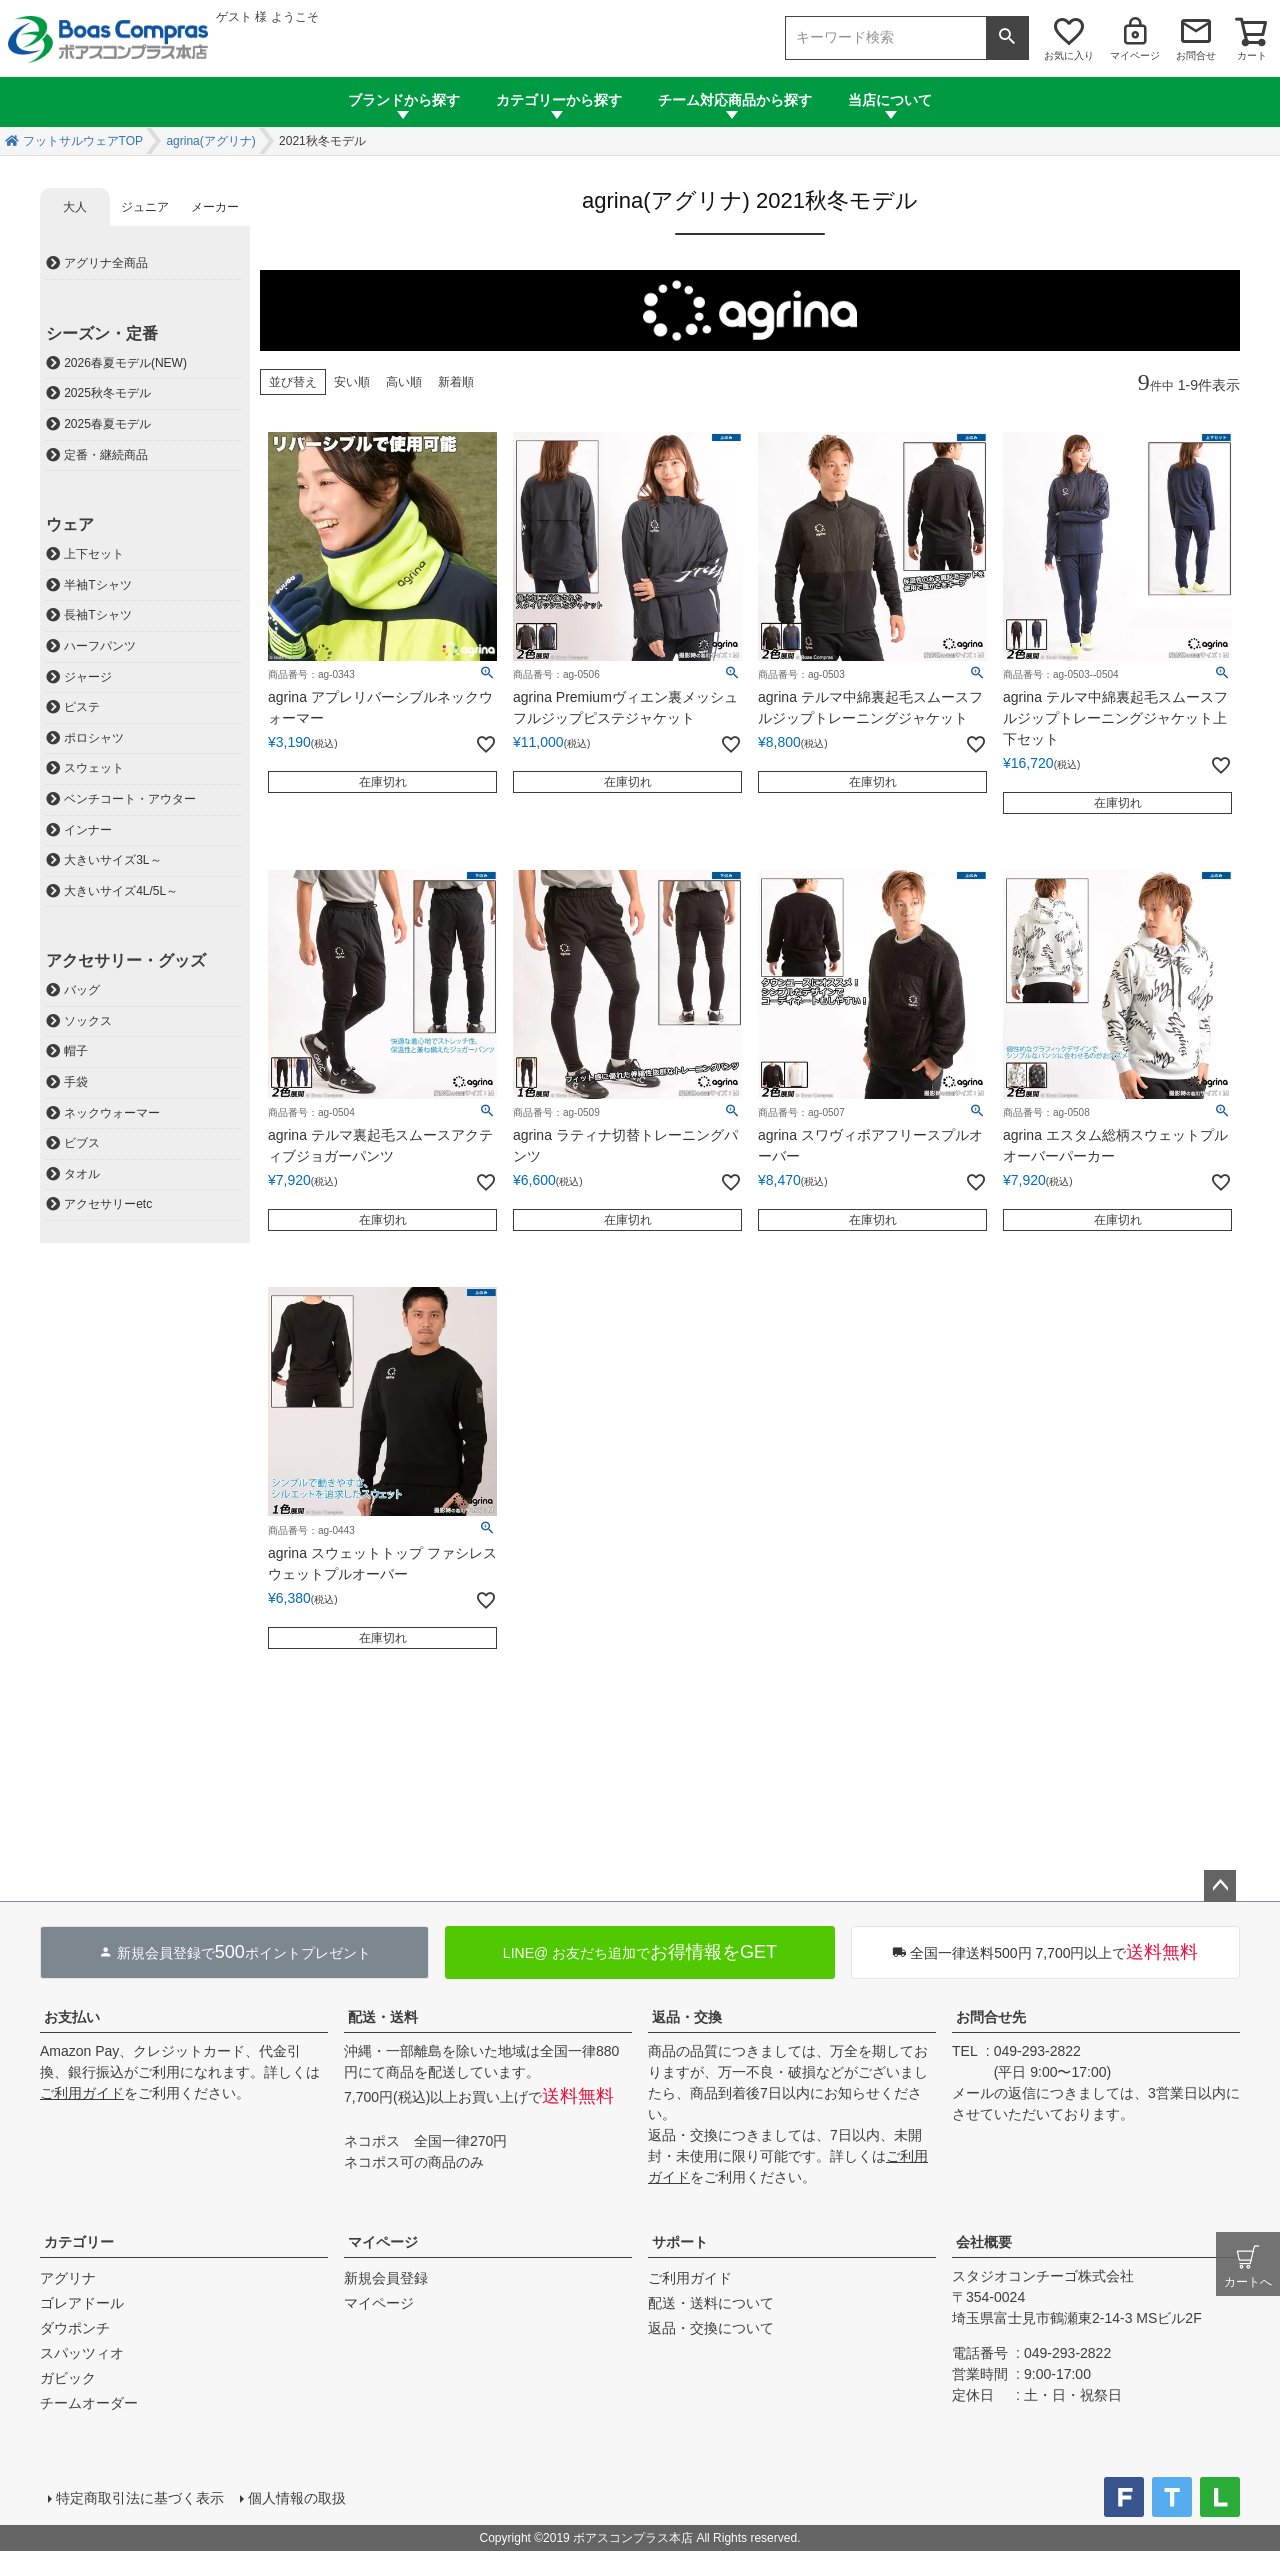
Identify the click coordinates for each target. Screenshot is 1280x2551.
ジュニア (145, 207)
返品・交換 (687, 2017)
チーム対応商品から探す (735, 100)
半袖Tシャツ (97, 585)
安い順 (352, 382)
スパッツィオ (82, 2353)
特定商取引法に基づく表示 (140, 2498)
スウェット (94, 768)
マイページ (1135, 55)
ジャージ (88, 677)
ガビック (68, 2378)
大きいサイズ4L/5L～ (121, 891)
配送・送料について (711, 2303)
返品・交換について (711, 2328)
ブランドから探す (404, 100)
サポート (680, 2242)
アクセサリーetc (108, 1204)
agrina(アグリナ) (210, 141)
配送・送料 (383, 2017)
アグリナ (68, 2278)
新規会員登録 (386, 2278)
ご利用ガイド (82, 2093)
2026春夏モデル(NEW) (125, 363)
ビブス (82, 1143)
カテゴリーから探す (559, 100)
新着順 (456, 382)
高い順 (404, 382)
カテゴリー (79, 2242)
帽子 (76, 1051)
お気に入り (1069, 55)
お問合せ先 (991, 2017)
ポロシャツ (94, 738)
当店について (890, 100)
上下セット (94, 554)
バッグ (82, 990)
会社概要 (984, 2242)
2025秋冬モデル (107, 393)
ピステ (82, 707)
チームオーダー (89, 2403)
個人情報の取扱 (297, 2498)
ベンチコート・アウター (130, 799)
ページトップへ (1220, 1886)
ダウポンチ (75, 2328)
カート (1252, 55)
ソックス (88, 1021)
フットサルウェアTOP (83, 141)
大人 (75, 207)
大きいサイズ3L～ (112, 860)
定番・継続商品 (106, 455)
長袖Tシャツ (97, 615)
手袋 (76, 1082)
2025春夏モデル (107, 424)
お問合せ (1196, 55)
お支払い (72, 2017)
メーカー (215, 207)
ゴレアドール (82, 2303)
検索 (1007, 38)
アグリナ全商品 (106, 263)
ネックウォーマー (112, 1113)
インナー (88, 830)
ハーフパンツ (100, 646)
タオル (82, 1174)
